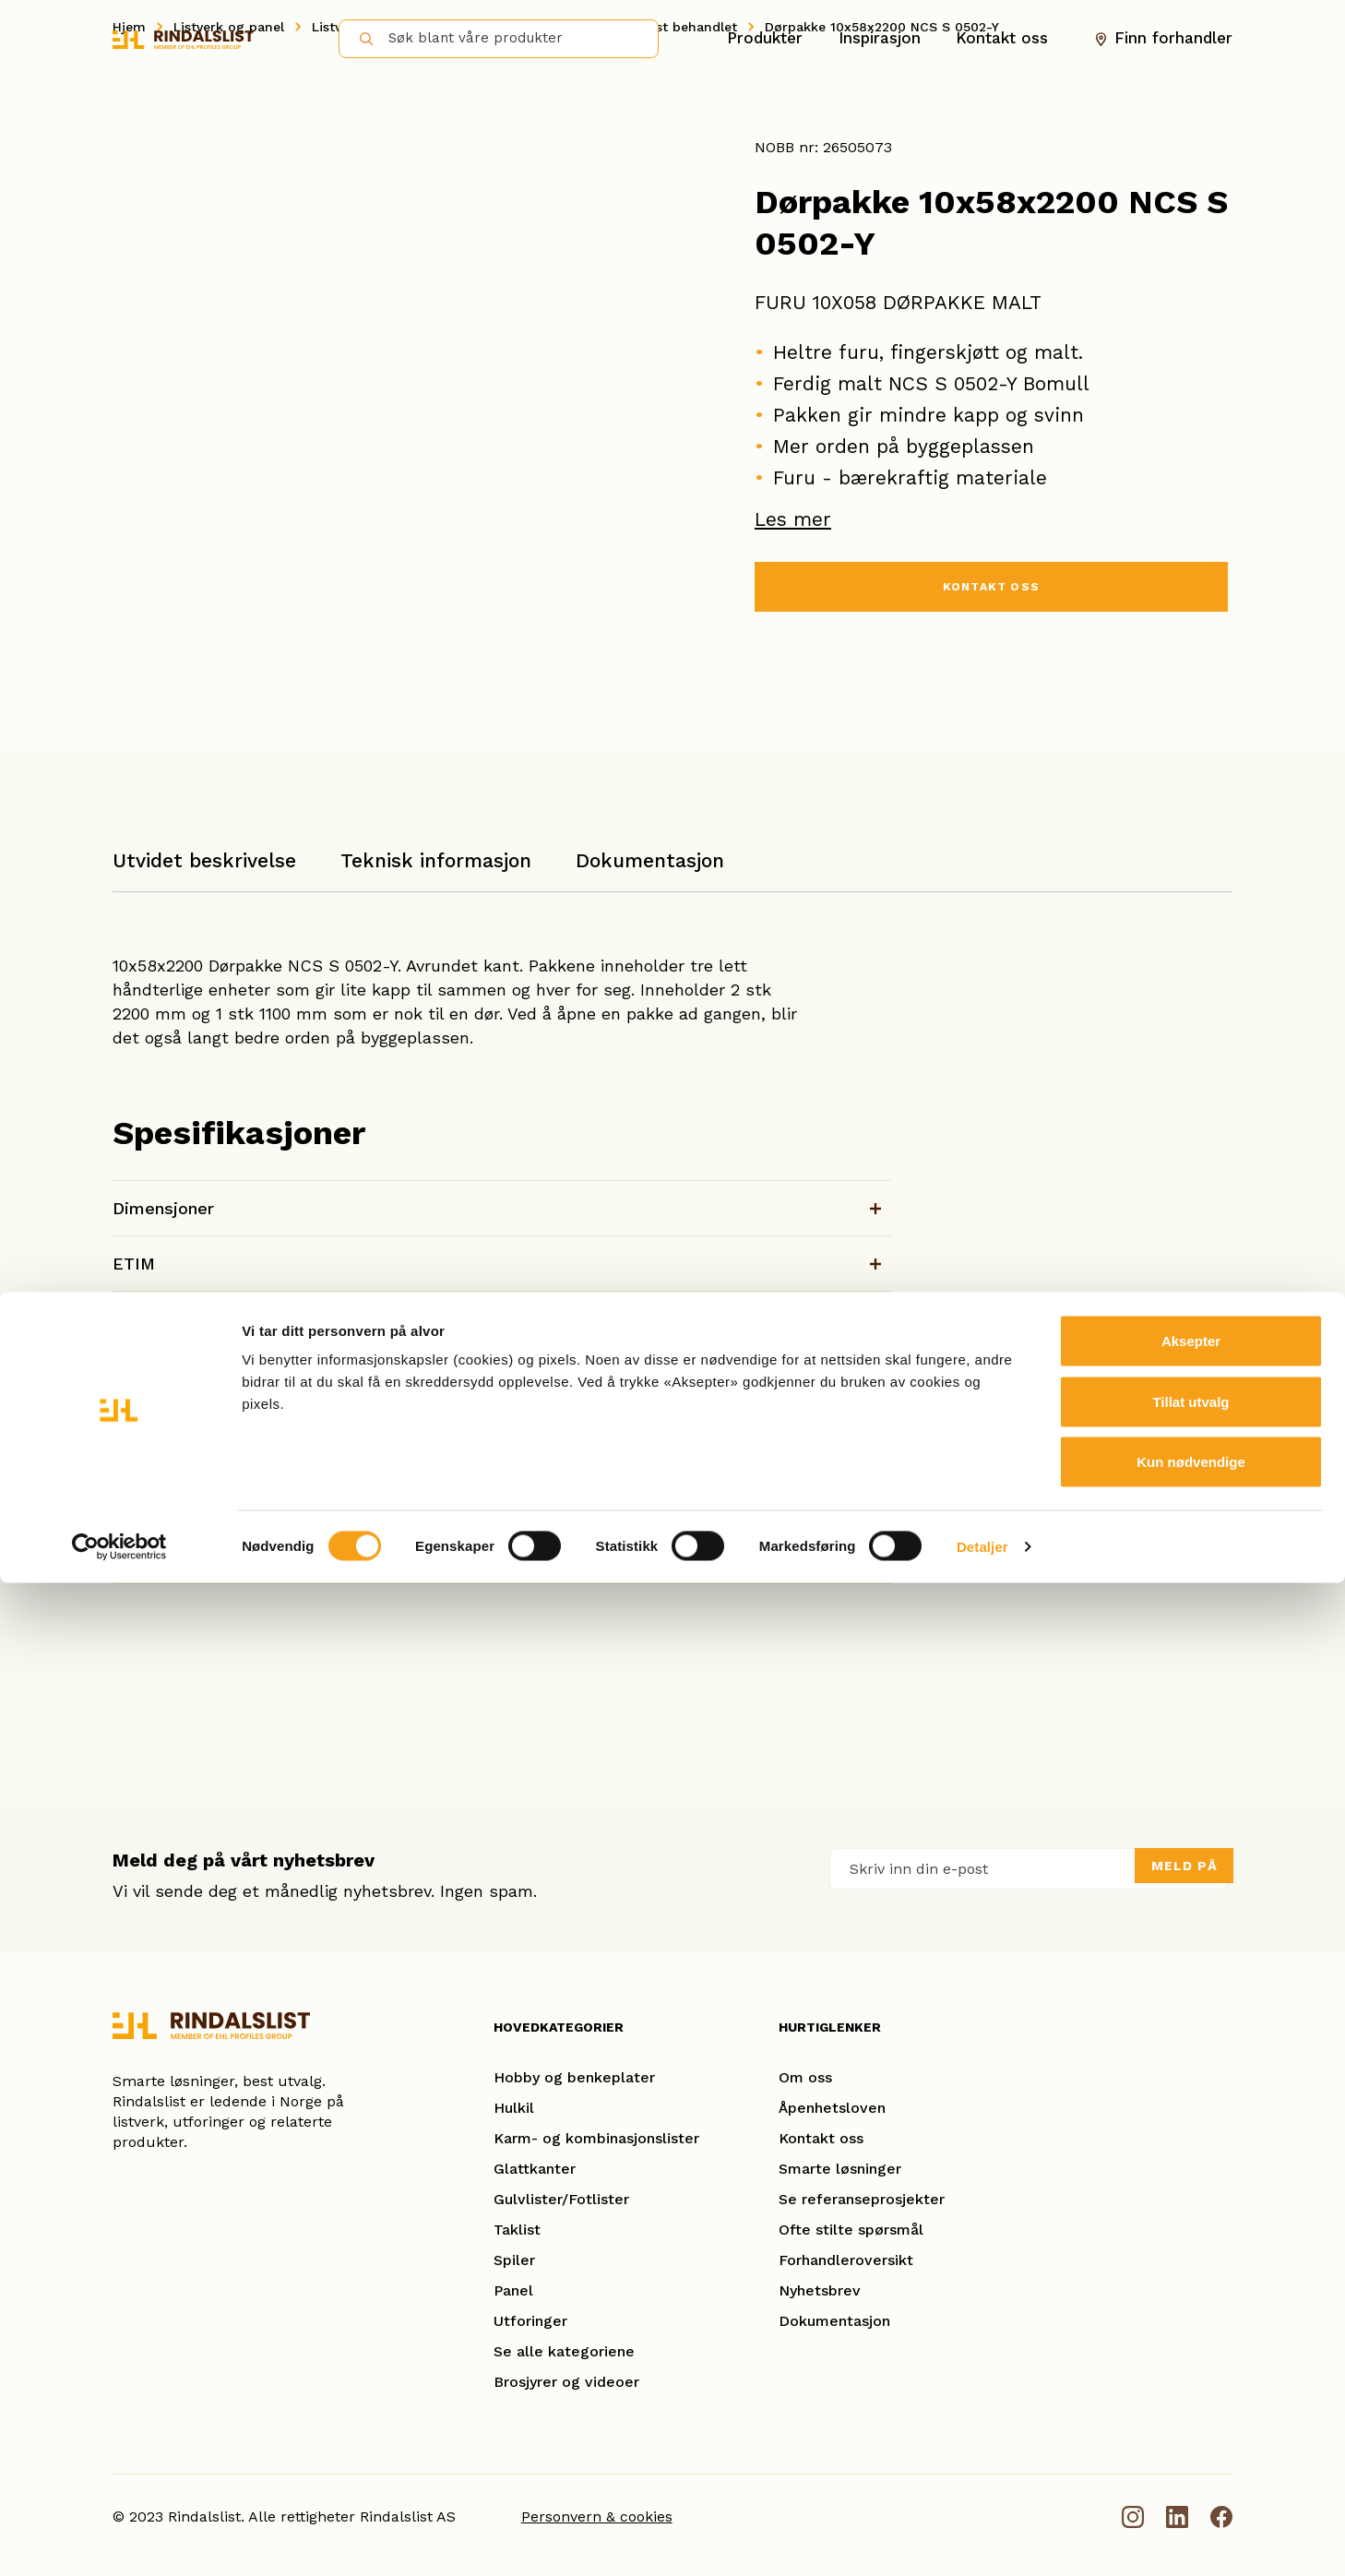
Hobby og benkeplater (574, 2077)
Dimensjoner (163, 1208)
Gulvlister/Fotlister (561, 2199)
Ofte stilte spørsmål (851, 2229)
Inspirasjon (880, 38)
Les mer (793, 519)
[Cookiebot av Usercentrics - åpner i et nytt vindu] (119, 2540)
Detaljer (982, 2539)
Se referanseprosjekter (862, 2199)
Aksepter (1190, 2334)
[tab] (204, 869)
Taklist (517, 2229)
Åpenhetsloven (832, 2108)
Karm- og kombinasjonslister (596, 2138)
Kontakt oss (1002, 38)
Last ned (824, 1383)
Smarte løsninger (840, 2168)
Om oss (805, 2077)
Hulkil (514, 2108)
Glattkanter (535, 2168)
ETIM (134, 1263)
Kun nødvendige (1191, 2455)
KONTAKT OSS (991, 591)
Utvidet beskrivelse (204, 860)
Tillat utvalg (1190, 2395)
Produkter (765, 38)
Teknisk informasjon (435, 860)
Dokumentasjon (650, 860)
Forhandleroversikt (846, 2260)
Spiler (514, 2260)
